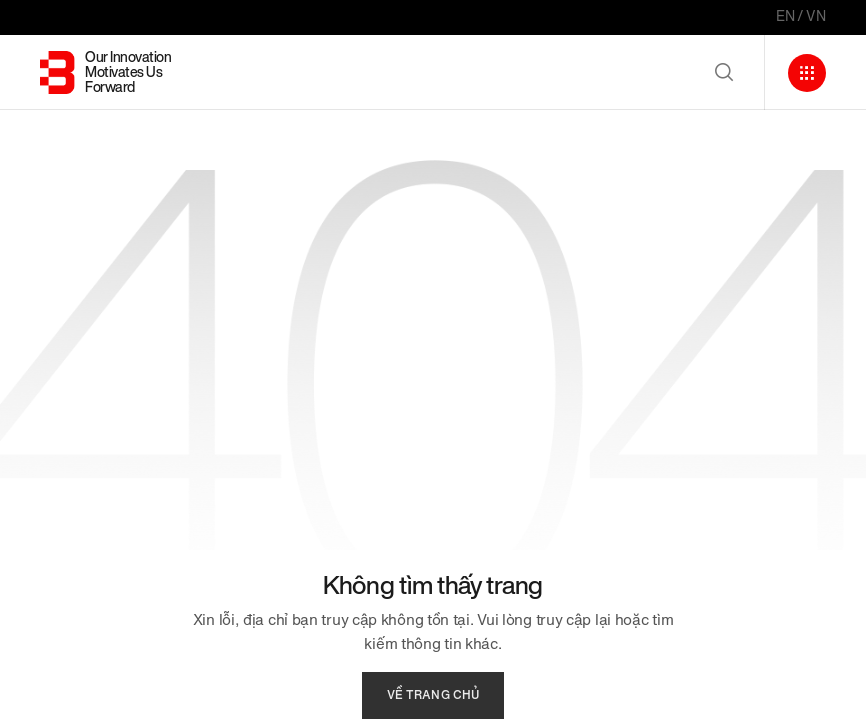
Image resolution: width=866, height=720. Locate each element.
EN (785, 16)
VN (816, 16)
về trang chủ (433, 695)
